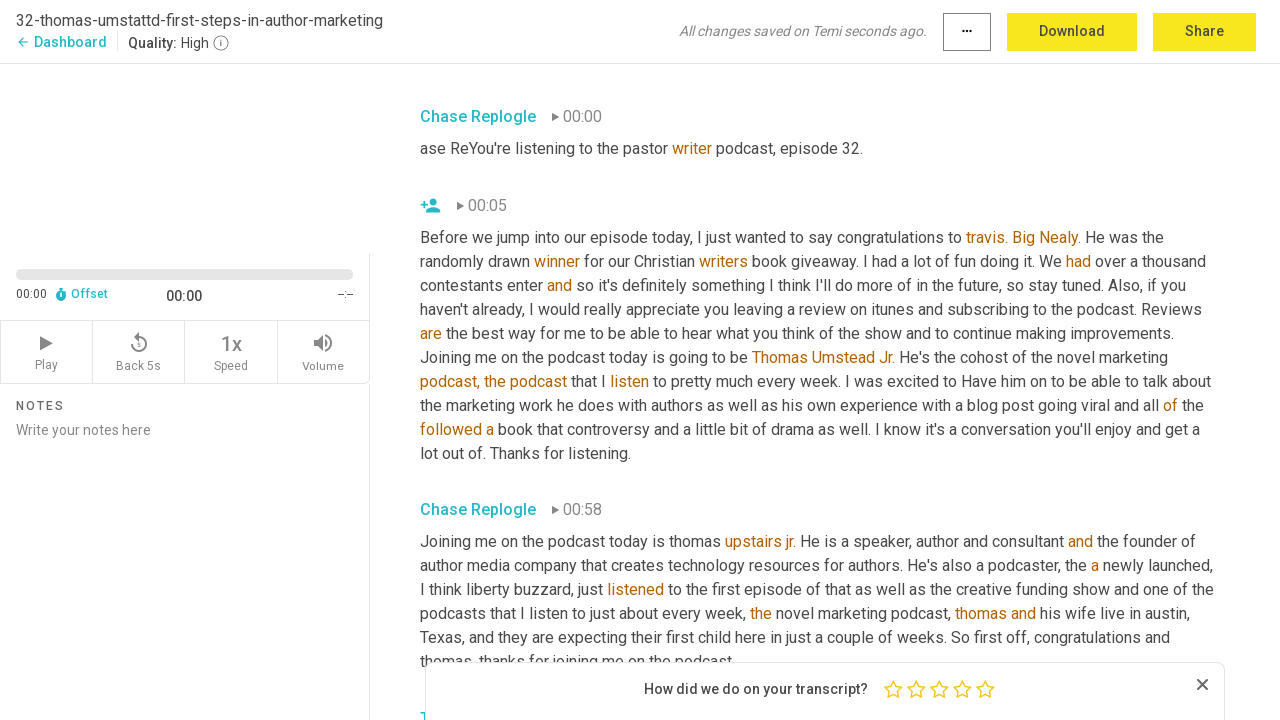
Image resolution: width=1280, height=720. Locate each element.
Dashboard (61, 42)
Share (1204, 31)
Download (1072, 31)
